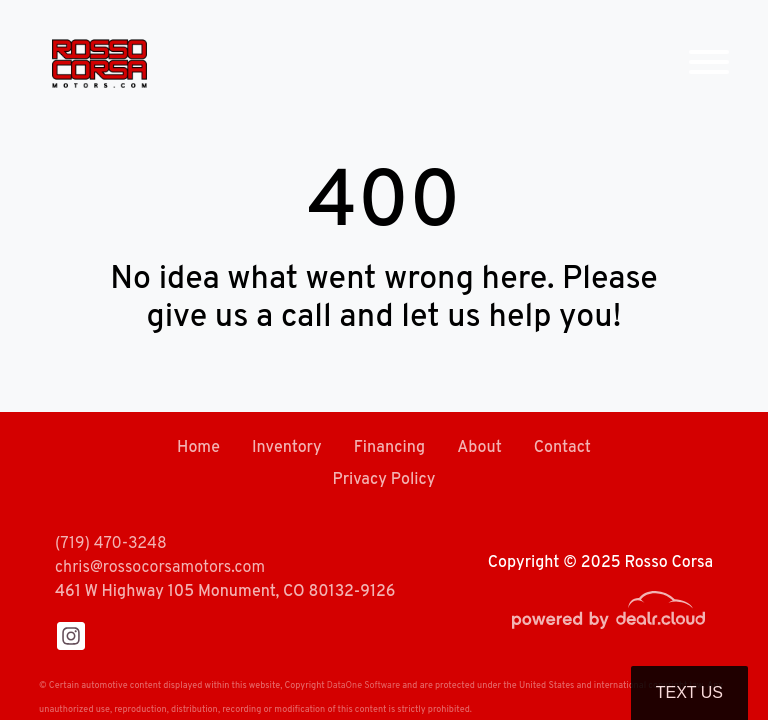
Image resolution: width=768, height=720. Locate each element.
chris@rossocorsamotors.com (160, 568)
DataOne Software (363, 685)
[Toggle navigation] (709, 62)
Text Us (689, 692)
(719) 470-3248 (111, 544)
